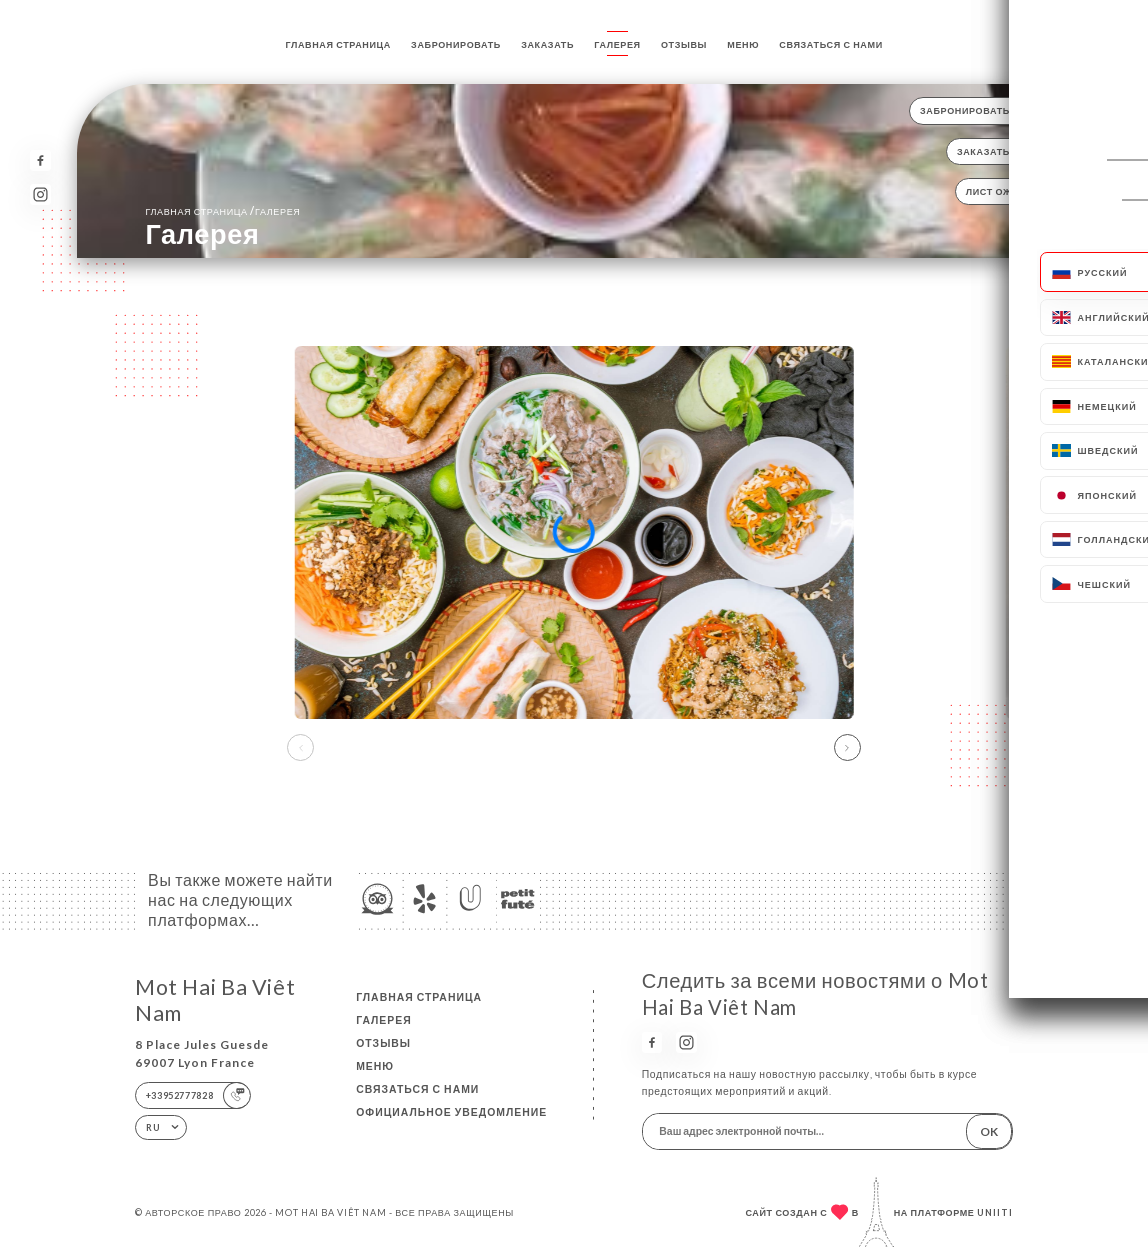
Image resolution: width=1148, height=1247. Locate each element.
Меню (743, 44)
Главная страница (338, 44)
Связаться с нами (830, 44)
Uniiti (995, 1212)
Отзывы (684, 44)
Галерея (617, 44)
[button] (847, 748)
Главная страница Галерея (222, 211)
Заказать (547, 44)
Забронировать (456, 44)
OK (989, 1131)
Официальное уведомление (451, 1112)
